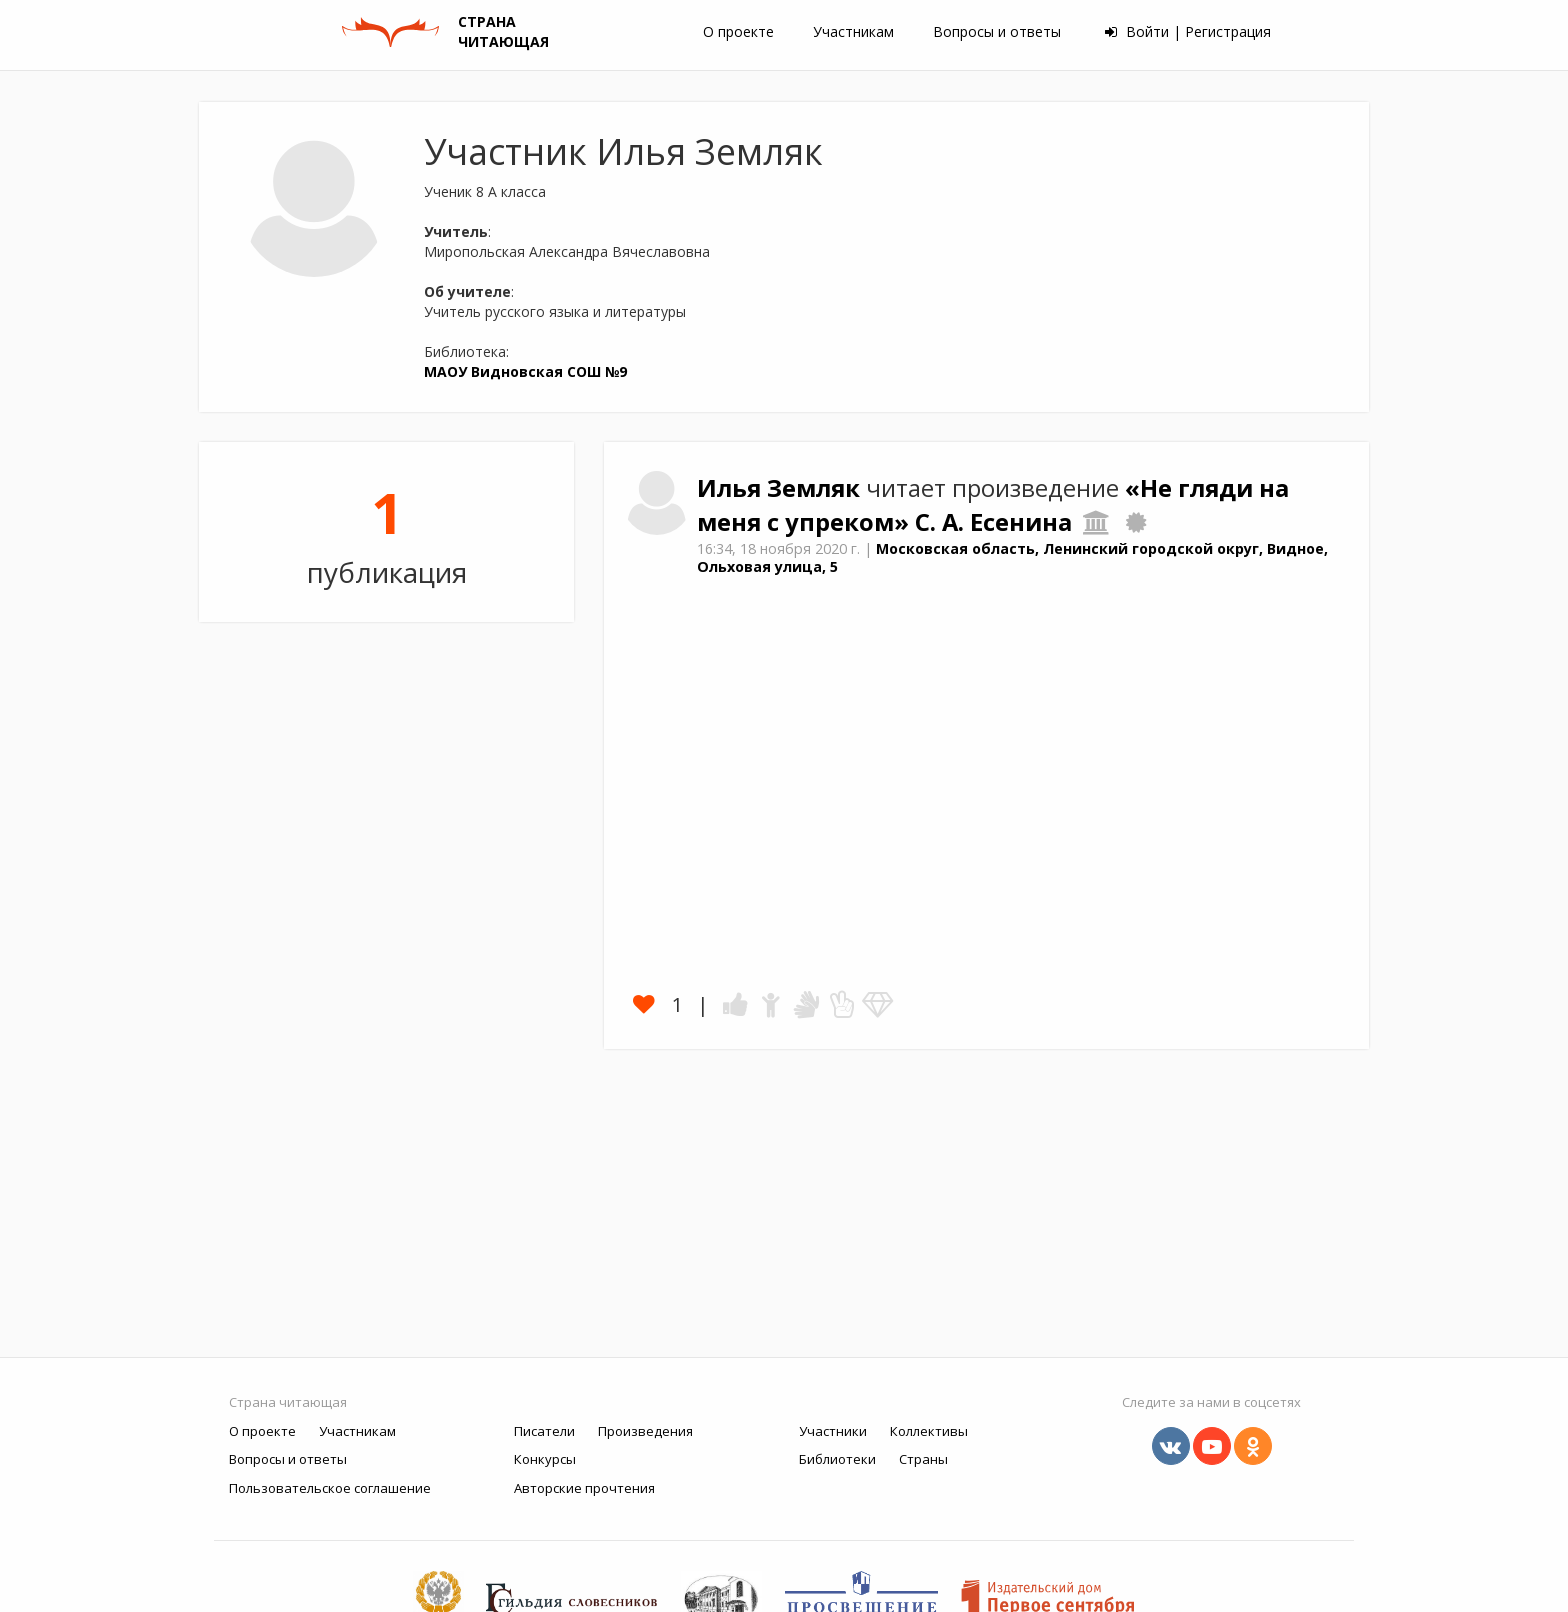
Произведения (645, 1431)
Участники (833, 1431)
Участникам (853, 31)
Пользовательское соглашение (330, 1488)
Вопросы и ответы (997, 31)
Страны (923, 1459)
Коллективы (929, 1431)
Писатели (544, 1431)
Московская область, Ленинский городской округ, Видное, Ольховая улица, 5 (1012, 558)
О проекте (738, 31)
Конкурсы (545, 1459)
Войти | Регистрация (1188, 31)
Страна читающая (288, 1402)
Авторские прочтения (584, 1488)
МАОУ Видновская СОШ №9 (525, 371)
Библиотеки (837, 1459)
